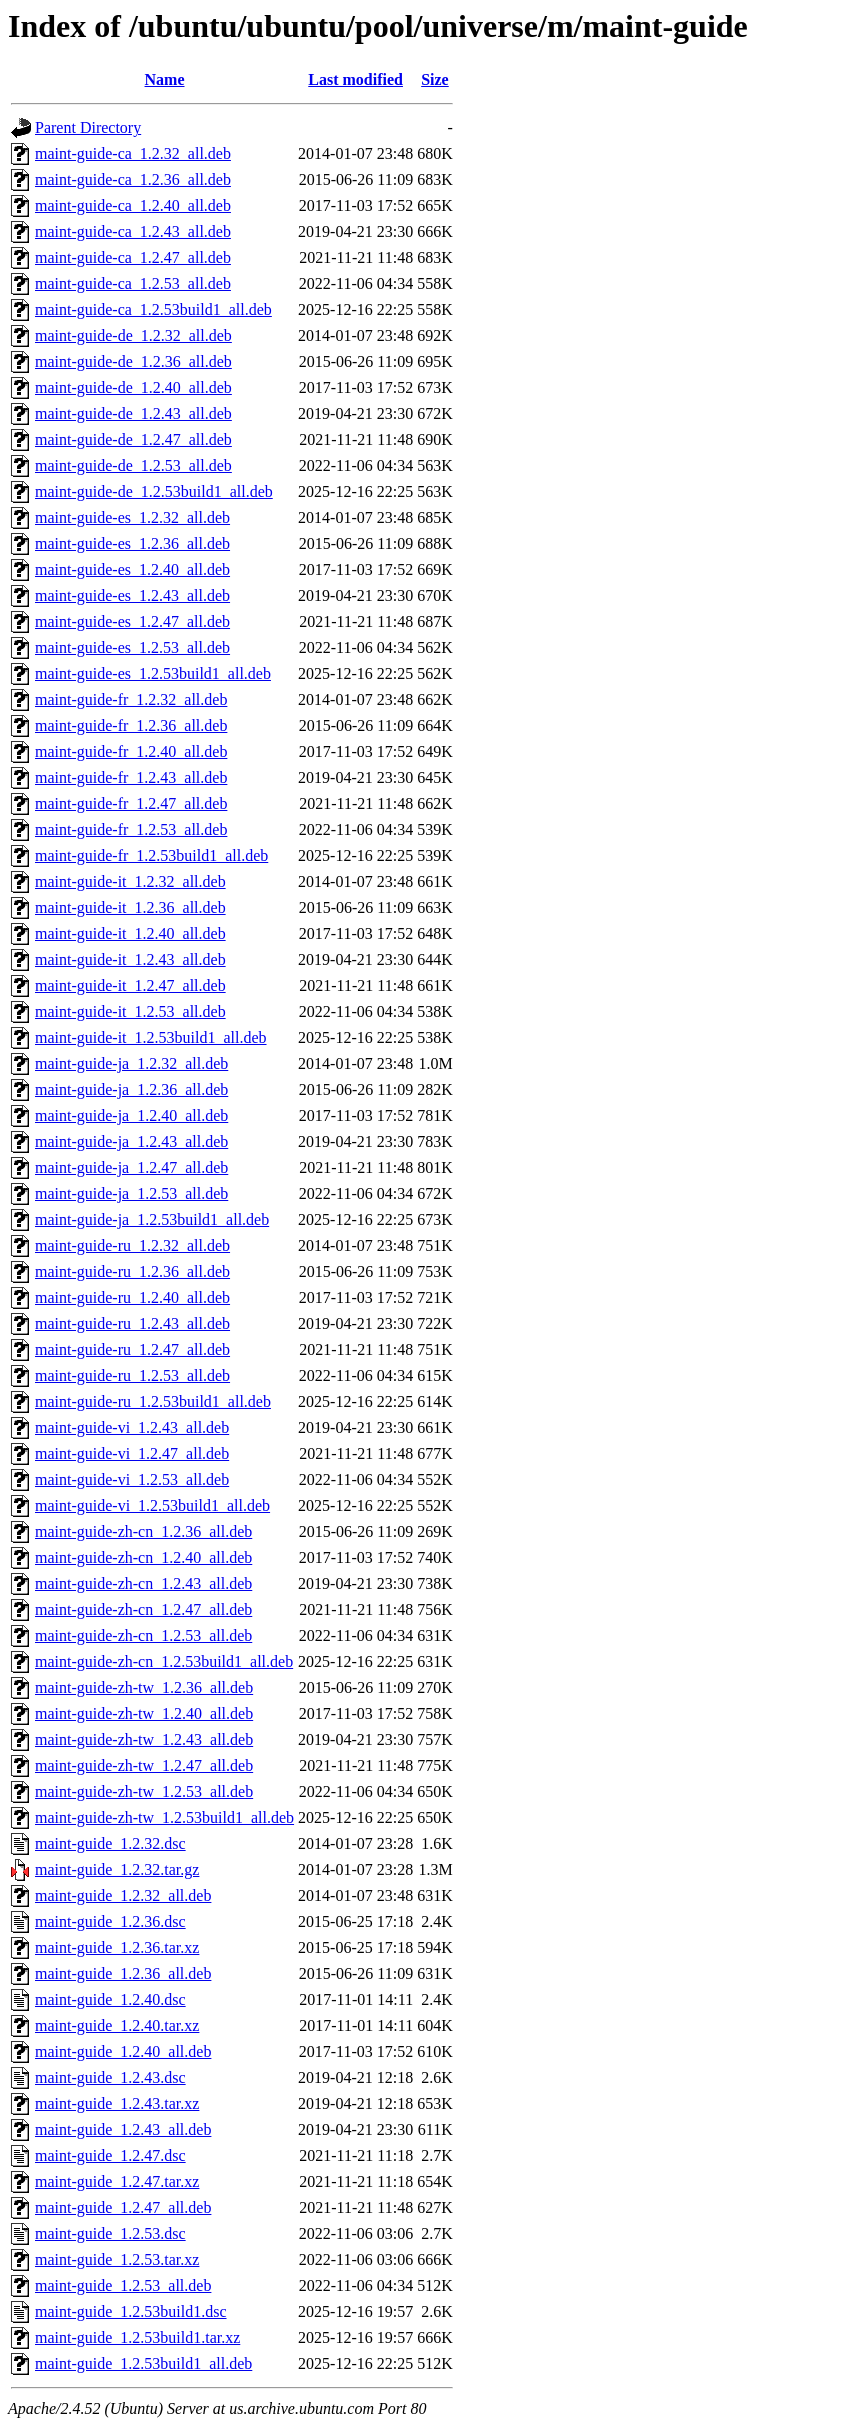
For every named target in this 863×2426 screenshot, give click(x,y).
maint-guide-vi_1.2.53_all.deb (132, 1479)
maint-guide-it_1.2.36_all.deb (130, 907)
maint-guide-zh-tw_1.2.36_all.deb (144, 1687)
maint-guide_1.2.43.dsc (110, 2077)
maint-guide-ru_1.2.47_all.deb (132, 1349)
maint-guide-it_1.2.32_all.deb (130, 881)
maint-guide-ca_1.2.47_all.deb (133, 257)
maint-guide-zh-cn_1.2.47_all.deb (143, 1609)
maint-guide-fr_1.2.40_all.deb (131, 751)
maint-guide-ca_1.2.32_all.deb (133, 153)
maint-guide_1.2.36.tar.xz (117, 1947)
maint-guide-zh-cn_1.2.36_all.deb (143, 1531)
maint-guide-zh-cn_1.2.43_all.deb (143, 1583)
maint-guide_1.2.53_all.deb (123, 2285)
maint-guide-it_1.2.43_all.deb (130, 959)
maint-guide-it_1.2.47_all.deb (130, 985)
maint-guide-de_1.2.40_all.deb (133, 387)
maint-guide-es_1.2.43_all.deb (132, 595)
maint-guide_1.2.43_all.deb (123, 2129)
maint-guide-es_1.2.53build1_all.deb (153, 673)
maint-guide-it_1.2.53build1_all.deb (151, 1037)
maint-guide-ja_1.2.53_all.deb (131, 1193)
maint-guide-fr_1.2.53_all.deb (131, 829)
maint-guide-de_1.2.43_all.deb (133, 413)
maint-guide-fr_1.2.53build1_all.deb (151, 855)
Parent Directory (88, 127)
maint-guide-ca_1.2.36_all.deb (133, 179)
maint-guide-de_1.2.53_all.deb (133, 465)
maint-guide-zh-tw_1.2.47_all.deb (144, 1765)
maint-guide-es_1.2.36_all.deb (132, 543)
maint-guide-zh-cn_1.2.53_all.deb (143, 1635)
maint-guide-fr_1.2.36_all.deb (131, 725)
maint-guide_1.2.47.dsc (110, 2155)
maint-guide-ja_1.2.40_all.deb (131, 1115)
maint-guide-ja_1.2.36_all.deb (131, 1089)
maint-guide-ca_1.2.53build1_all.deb (153, 309)
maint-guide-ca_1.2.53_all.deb (133, 283)
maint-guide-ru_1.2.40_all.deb (132, 1297)
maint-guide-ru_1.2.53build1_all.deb (153, 1401)
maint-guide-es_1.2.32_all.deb (132, 517)
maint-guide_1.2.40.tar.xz (117, 2025)
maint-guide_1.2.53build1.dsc (131, 2311)
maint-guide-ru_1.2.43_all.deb (132, 1323)
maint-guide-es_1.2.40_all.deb (132, 569)
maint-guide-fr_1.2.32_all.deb (131, 699)
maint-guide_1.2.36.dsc (110, 1921)
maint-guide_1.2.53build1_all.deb (143, 2363)
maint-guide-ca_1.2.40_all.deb (133, 205)
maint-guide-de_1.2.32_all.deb (133, 335)
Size (435, 79)
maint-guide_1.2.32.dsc (110, 1843)
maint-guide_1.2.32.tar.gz (117, 1869)
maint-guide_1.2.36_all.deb (123, 1973)
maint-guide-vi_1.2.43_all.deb (132, 1427)
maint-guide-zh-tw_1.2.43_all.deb (144, 1739)
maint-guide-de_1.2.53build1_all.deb (154, 491)
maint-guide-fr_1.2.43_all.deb (131, 777)
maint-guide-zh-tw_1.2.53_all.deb (144, 1791)
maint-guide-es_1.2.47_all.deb (132, 621)
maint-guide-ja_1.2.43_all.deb (131, 1141)
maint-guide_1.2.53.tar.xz (117, 2259)
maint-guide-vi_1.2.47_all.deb (132, 1453)
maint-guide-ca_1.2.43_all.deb (133, 231)
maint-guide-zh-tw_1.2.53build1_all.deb (164, 1817)
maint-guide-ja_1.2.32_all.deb (131, 1063)
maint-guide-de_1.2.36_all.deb (133, 361)
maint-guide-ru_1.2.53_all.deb (132, 1375)
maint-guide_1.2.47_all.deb (123, 2207)
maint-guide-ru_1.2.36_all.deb (132, 1271)
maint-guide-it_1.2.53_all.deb (130, 1011)
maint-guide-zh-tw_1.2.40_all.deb (144, 1713)
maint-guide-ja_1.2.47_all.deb (131, 1167)
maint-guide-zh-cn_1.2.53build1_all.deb (164, 1661)
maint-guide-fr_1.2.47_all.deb (131, 803)
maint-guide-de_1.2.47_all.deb (133, 439)
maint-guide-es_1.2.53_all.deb (132, 647)
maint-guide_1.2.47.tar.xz (117, 2181)
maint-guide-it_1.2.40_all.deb (130, 933)
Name (165, 79)
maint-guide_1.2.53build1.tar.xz (137, 2337)
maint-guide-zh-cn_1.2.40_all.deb (143, 1557)
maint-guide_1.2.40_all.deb (123, 2051)
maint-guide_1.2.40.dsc (110, 1999)
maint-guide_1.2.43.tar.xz (117, 2103)
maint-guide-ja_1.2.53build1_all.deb (152, 1219)
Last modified (355, 79)
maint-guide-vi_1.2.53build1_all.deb (152, 1505)
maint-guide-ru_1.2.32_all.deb (132, 1245)
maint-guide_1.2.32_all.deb (123, 1895)
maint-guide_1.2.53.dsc (110, 2233)
